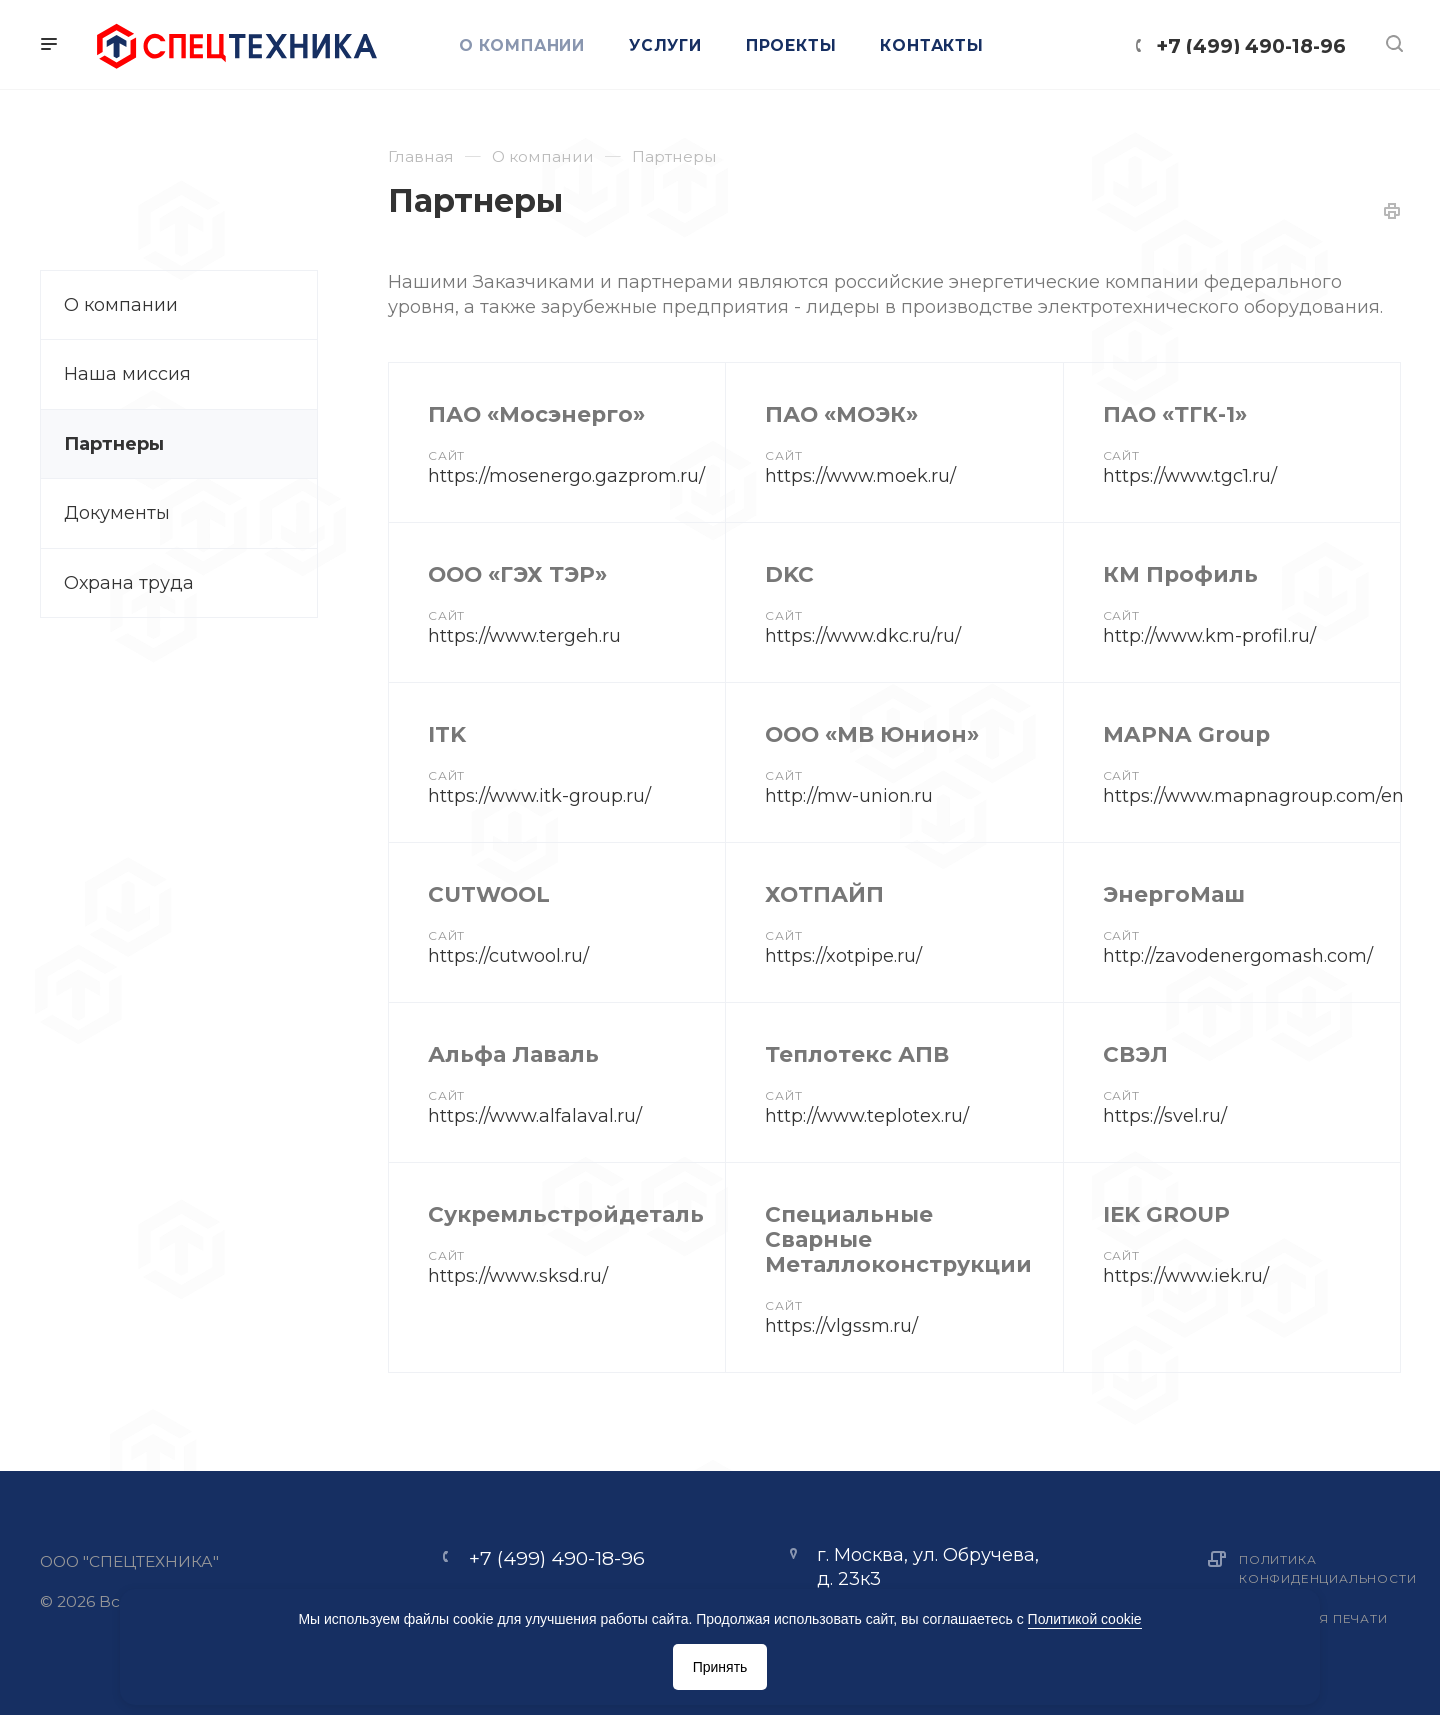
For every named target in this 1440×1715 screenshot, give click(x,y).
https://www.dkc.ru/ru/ (863, 636)
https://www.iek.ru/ (1186, 1276)
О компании (121, 305)
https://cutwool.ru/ (508, 956)
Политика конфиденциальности (1327, 1569)
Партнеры (114, 444)
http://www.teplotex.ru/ (867, 1116)
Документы (117, 513)
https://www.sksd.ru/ (518, 1276)
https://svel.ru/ (1165, 1116)
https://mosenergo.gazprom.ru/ (566, 476)
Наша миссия (127, 374)
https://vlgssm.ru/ (841, 1326)
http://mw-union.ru (849, 796)
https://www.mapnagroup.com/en (1253, 796)
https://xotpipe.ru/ (843, 956)
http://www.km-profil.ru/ (1209, 636)
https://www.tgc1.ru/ (1190, 476)
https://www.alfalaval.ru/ (535, 1116)
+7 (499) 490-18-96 (1251, 46)
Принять (720, 1667)
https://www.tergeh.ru (524, 636)
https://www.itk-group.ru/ (539, 796)
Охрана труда (129, 583)
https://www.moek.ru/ (860, 476)
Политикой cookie (1085, 1619)
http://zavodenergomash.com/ (1238, 956)
